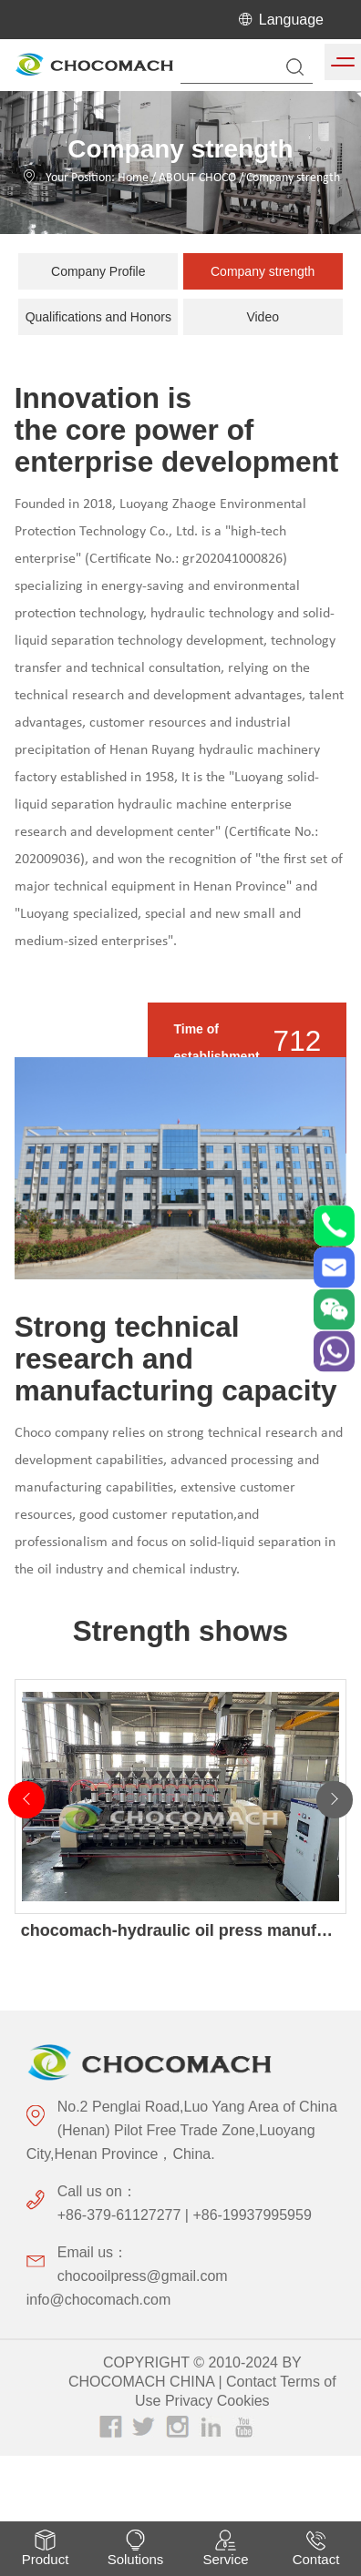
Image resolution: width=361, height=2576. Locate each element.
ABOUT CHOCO (197, 178)
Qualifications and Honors (98, 317)
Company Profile (98, 271)
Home (133, 178)
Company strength (293, 178)
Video (262, 317)
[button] (335, 1797)
